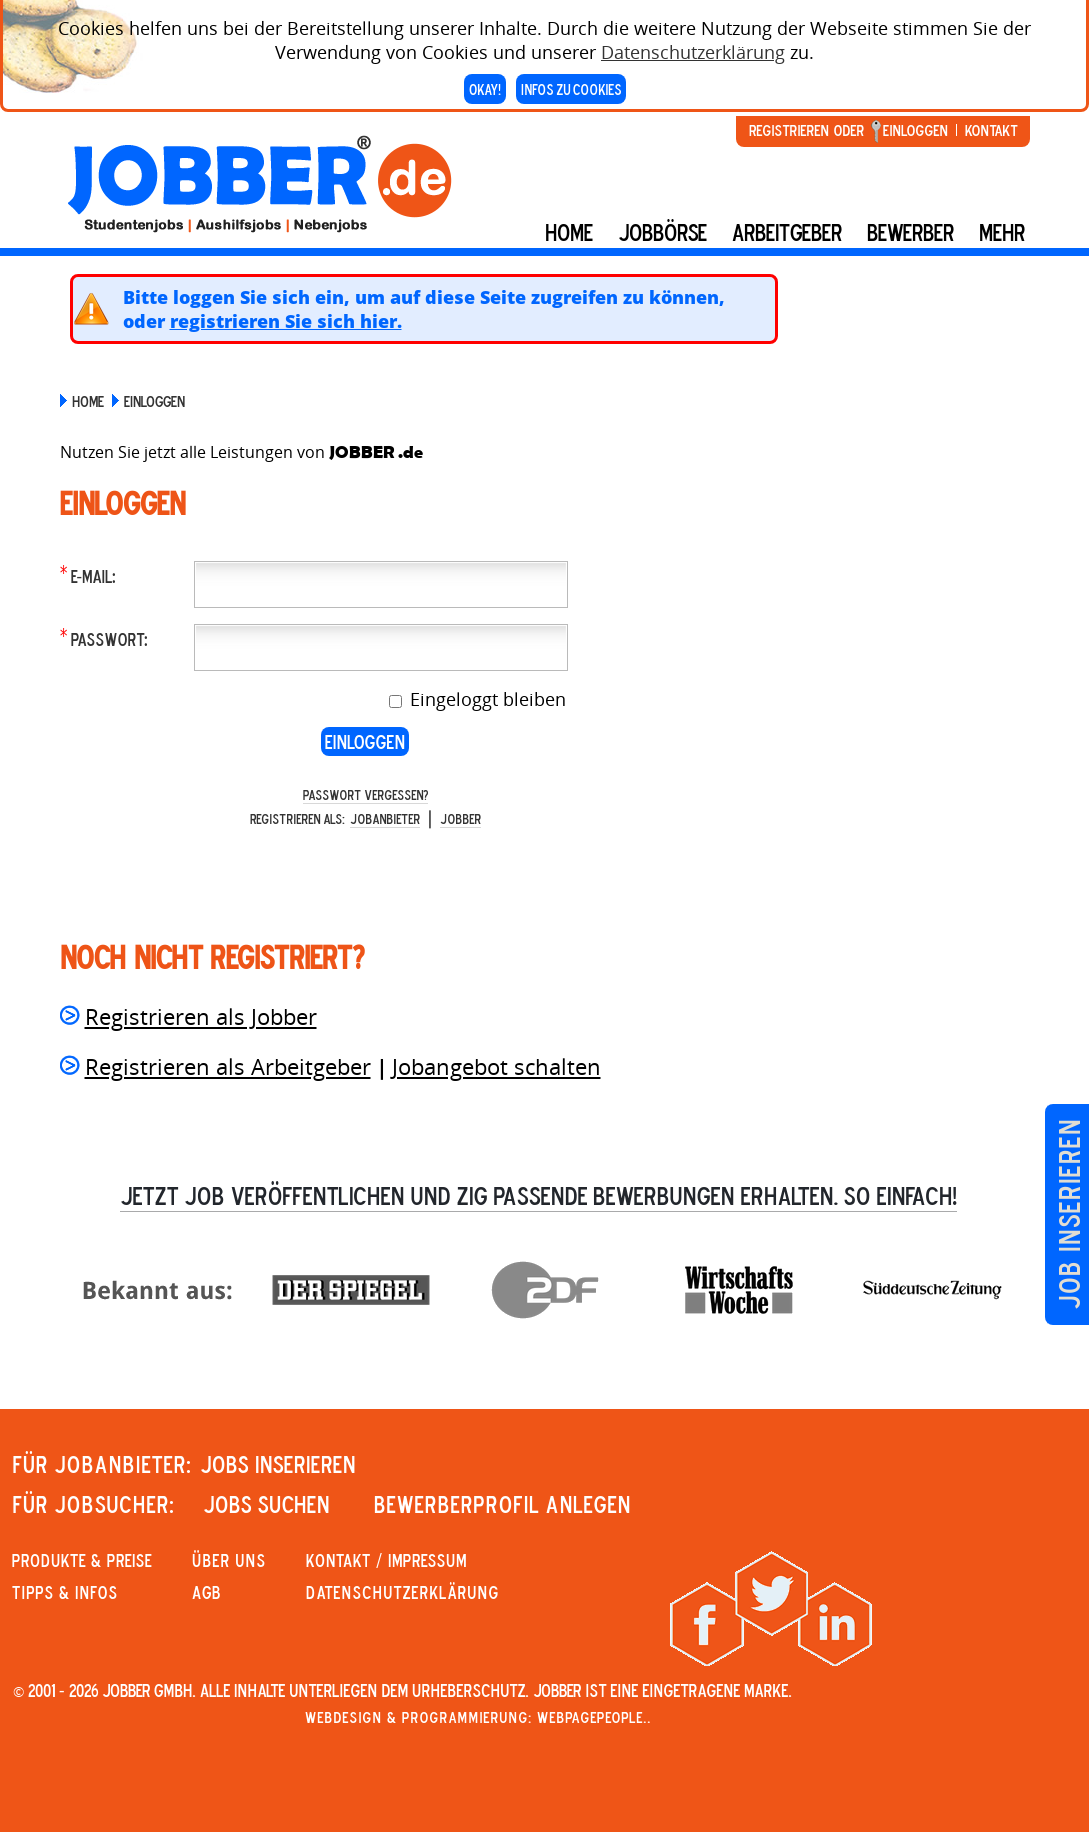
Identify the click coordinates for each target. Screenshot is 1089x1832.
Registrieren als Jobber (201, 1016)
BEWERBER (910, 232)
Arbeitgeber (787, 232)
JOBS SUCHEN (266, 1504)
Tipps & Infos (65, 1592)
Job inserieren (1068, 1214)
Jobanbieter (385, 818)
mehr (1002, 232)
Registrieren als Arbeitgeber (228, 1066)
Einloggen (915, 130)
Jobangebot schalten (496, 1066)
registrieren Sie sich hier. (286, 321)
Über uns (229, 1560)
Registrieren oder (806, 130)
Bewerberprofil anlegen (502, 1504)
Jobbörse (662, 232)
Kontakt (991, 130)
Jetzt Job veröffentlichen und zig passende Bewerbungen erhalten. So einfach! (538, 1195)
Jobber (460, 818)
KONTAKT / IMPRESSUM (386, 1560)
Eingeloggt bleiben (485, 699)
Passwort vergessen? (365, 794)
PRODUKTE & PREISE (82, 1560)
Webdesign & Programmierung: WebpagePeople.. (478, 1717)
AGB (206, 1592)
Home (569, 232)
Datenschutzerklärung (693, 45)
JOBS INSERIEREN (278, 1464)
